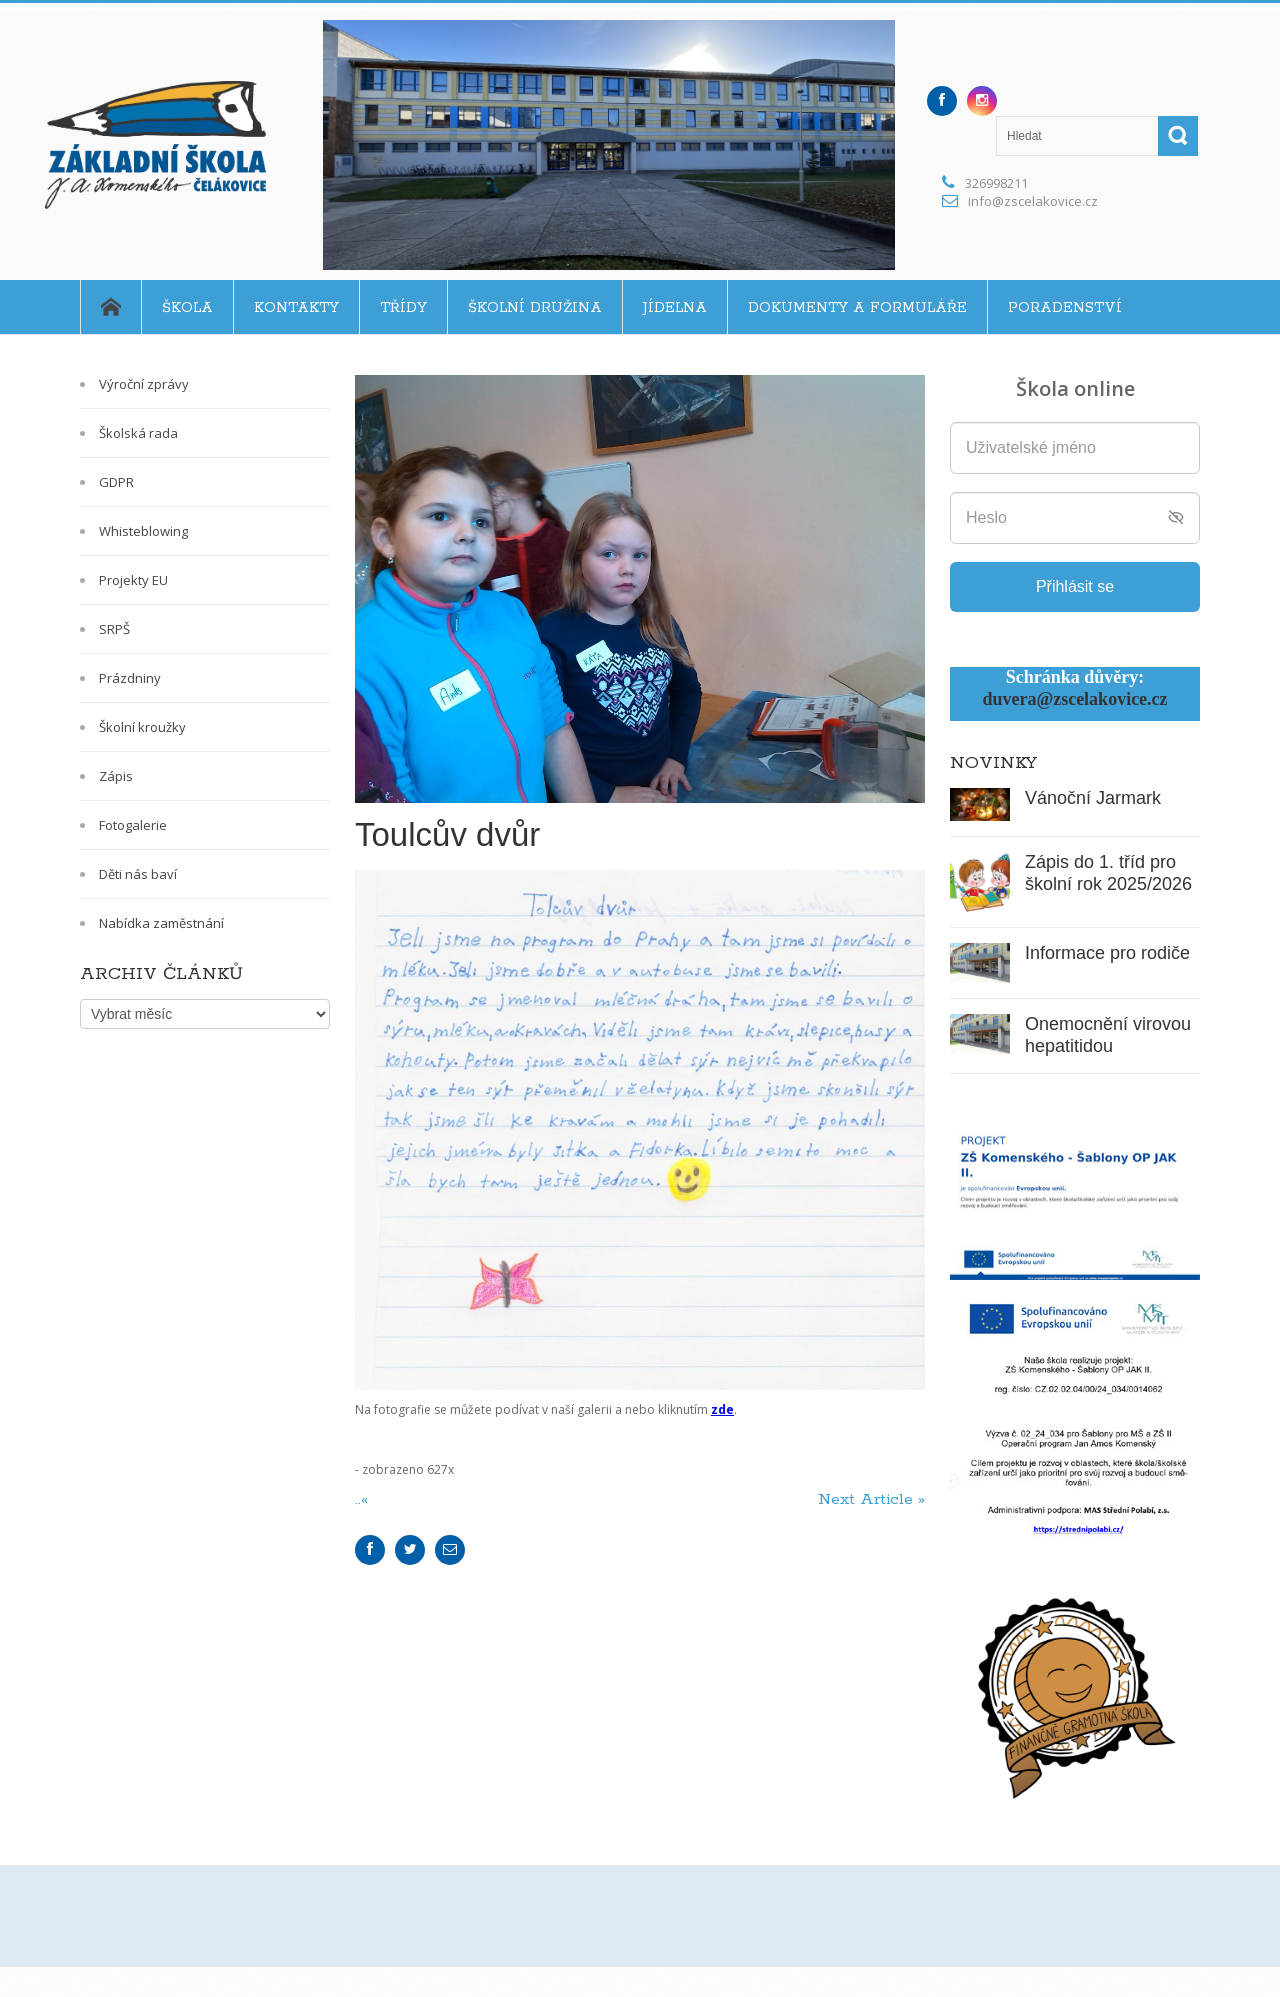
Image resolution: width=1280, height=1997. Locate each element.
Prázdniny (130, 678)
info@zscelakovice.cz (1033, 201)
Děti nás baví (138, 874)
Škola (187, 308)
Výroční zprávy (144, 384)
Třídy (403, 308)
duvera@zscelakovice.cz (1074, 699)
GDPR (116, 482)
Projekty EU (133, 580)
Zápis (116, 776)
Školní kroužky (142, 727)
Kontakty (296, 308)
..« (364, 1499)
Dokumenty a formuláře (857, 308)
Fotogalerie (133, 825)
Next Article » (871, 1499)
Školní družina (535, 308)
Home (110, 307)
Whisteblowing (143, 531)
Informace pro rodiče (1107, 953)
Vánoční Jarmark (1093, 798)
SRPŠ (114, 629)
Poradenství (1065, 308)
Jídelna (675, 308)
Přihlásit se (1075, 586)
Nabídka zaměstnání (161, 923)
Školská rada (138, 433)
